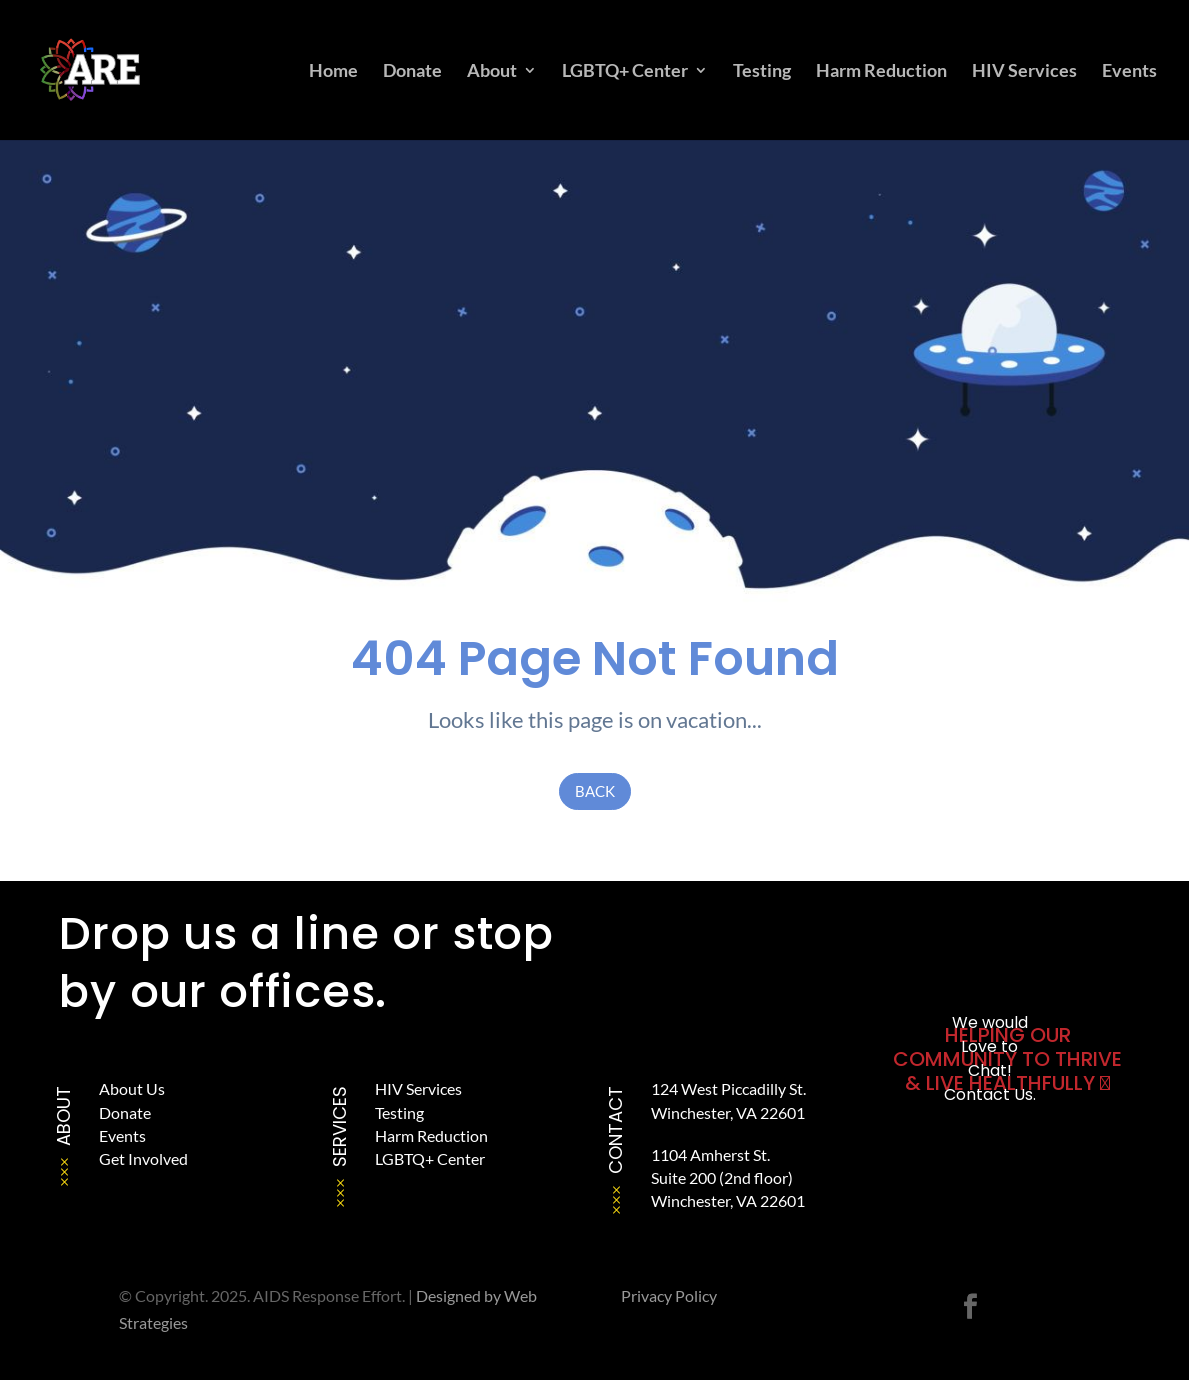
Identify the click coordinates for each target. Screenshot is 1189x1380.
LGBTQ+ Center (625, 72)
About (492, 72)
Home (333, 72)
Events (1129, 72)
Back (595, 791)
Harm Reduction (881, 72)
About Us (132, 1088)
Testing (762, 72)
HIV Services (1024, 72)
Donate (412, 72)
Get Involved (143, 1158)
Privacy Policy (669, 1295)
